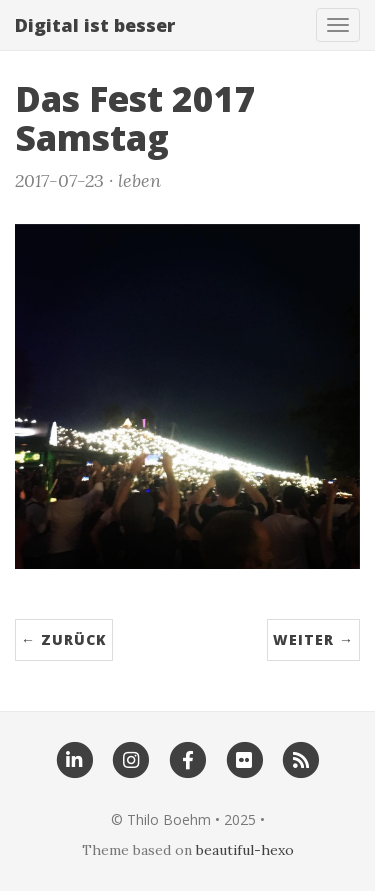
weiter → (313, 639)
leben (139, 180)
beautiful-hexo (245, 850)
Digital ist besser (95, 25)
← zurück (64, 639)
